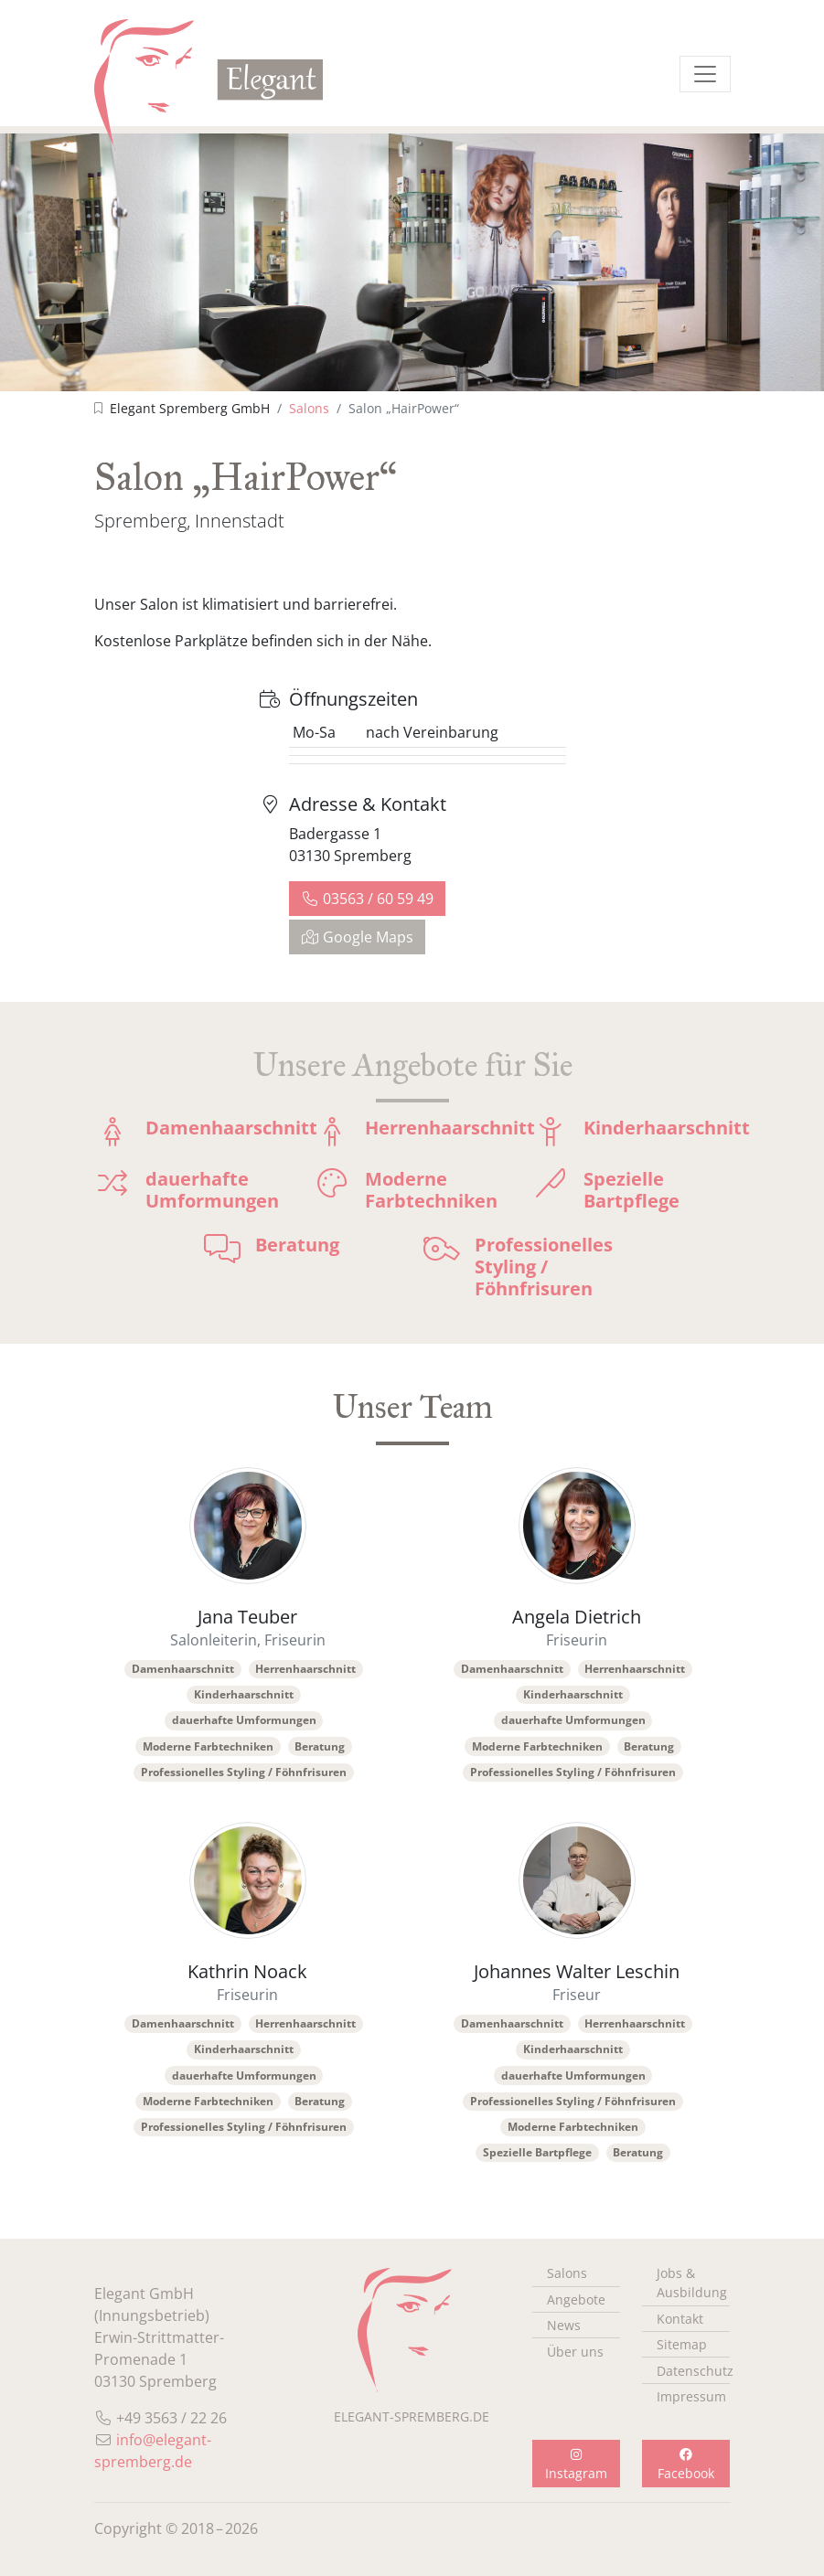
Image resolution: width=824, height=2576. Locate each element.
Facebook (686, 2465)
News (564, 2325)
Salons (309, 408)
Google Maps (357, 937)
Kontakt (680, 2318)
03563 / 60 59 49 (367, 899)
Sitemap (682, 2344)
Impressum (691, 2396)
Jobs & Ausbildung (692, 2282)
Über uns (575, 2351)
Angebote (576, 2299)
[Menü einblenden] (705, 74)
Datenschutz (693, 2370)
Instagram (576, 2465)
